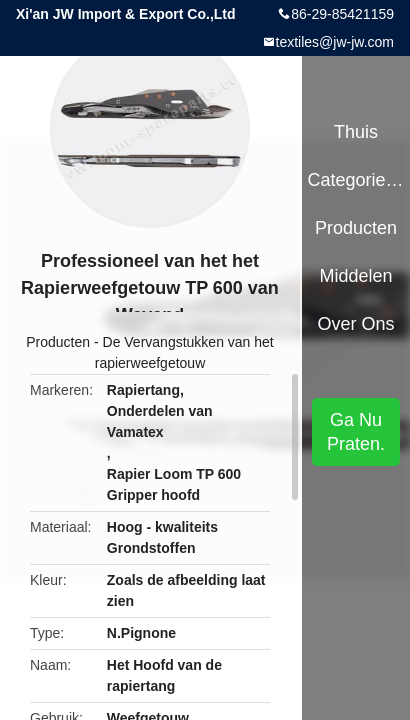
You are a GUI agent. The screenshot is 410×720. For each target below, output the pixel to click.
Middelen (356, 276)
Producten (58, 342)
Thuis (356, 132)
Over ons (356, 324)
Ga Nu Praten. (356, 432)
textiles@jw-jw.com (335, 42)
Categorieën (355, 180)
